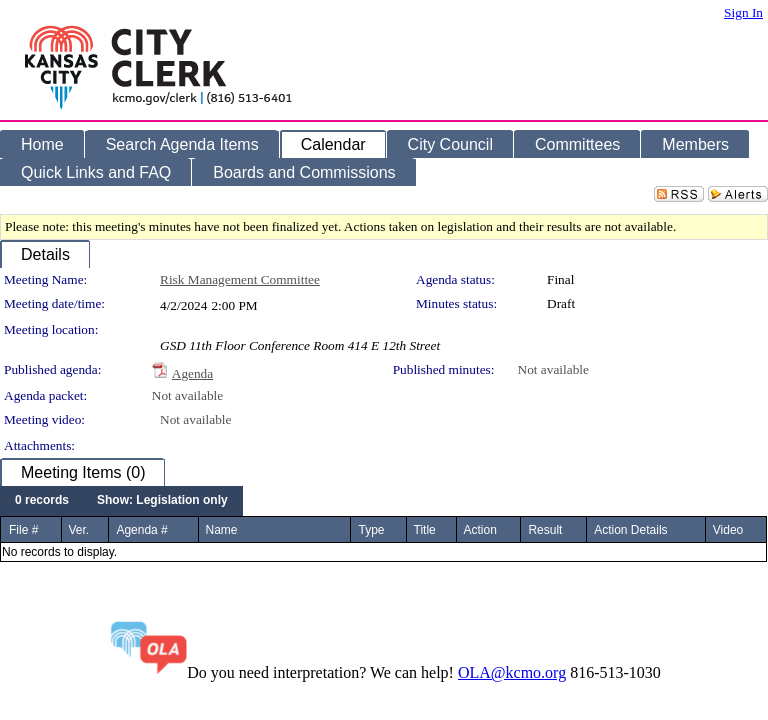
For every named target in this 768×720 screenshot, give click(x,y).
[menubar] (121, 501)
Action (480, 530)
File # (23, 530)
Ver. (79, 530)
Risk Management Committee (240, 279)
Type (371, 530)
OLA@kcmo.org (512, 672)
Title (425, 530)
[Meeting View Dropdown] (162, 501)
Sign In (743, 12)
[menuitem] (42, 501)
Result (545, 530)
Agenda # (141, 530)
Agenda (192, 373)
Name (222, 530)
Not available (553, 369)
